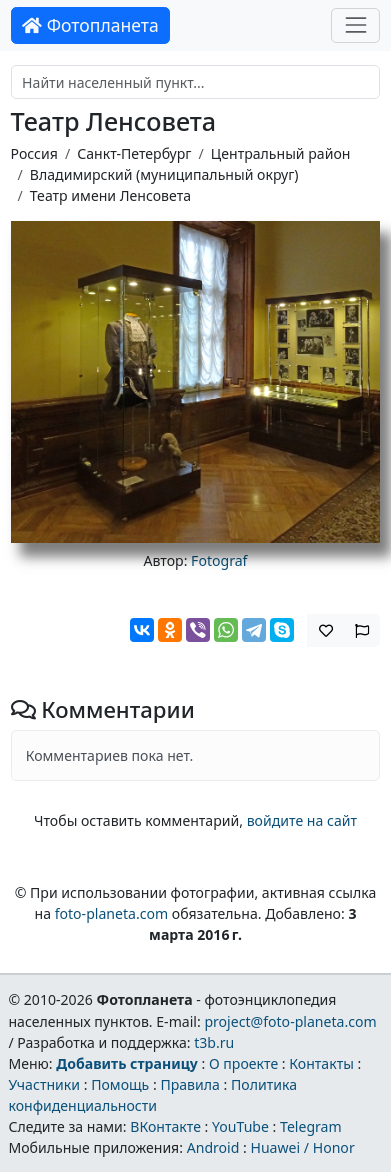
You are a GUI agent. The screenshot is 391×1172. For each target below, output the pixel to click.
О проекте (243, 1063)
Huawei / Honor (302, 1147)
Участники (44, 1084)
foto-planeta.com (112, 913)
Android (213, 1147)
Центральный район (281, 153)
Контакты (321, 1063)
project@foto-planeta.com (290, 1021)
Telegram (311, 1126)
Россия (34, 153)
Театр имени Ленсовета (110, 195)
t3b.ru (214, 1042)
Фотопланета (90, 25)
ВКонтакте (165, 1126)
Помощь (120, 1084)
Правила (189, 1084)
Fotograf (219, 560)
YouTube (240, 1126)
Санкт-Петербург (134, 153)
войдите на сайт (302, 820)
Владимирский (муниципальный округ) (164, 174)
